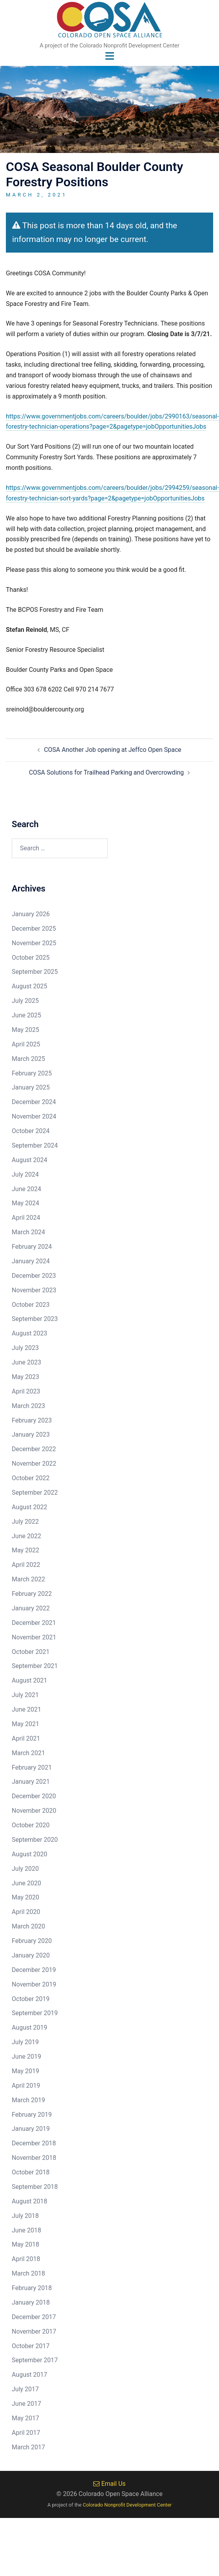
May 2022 (25, 1550)
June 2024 (26, 1189)
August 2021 (29, 1680)
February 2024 (32, 1246)
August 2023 (29, 1333)
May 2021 (25, 1724)
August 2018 (29, 2201)
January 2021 (31, 1781)
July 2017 (25, 2389)
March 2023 (28, 1406)
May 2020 (25, 1897)
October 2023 (30, 1304)
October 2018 (30, 2172)
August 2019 (29, 2027)
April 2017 (26, 2432)
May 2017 (25, 2418)
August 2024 (29, 1160)
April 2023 (26, 1391)
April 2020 (26, 1912)
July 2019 (25, 2042)
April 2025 (26, 1044)
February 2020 (32, 1941)
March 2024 (28, 1232)
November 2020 (34, 1810)
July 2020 (25, 1868)
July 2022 (25, 1521)
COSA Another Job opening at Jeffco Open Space (112, 749)
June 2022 (26, 1536)
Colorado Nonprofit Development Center (127, 2505)
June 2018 (26, 2230)
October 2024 (30, 1131)
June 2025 (26, 1015)
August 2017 (29, 2374)
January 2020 (31, 1955)
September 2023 (35, 1319)
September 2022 (35, 1492)
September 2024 (35, 1145)
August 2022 (29, 1507)
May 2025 (25, 1029)
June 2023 (26, 1362)
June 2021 (26, 1709)
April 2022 (26, 1564)
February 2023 (32, 1420)
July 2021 (25, 1695)
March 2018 (28, 2273)
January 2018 (31, 2302)
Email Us (109, 2483)
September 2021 (35, 1666)
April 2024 (26, 1217)
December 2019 (34, 1970)
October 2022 (30, 1478)
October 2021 (30, 1651)
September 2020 (35, 1839)
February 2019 (32, 2114)
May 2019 (25, 2071)
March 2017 (28, 2447)
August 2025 (29, 986)
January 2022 (31, 1608)
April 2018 (26, 2259)
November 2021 (34, 1637)
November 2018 (34, 2157)
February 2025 (32, 1073)
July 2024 (25, 1174)
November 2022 (34, 1463)
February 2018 (32, 2288)
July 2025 (25, 1000)
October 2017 (30, 2346)
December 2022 (34, 1449)
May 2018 (25, 2244)
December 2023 (34, 1275)
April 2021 (26, 1738)
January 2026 (31, 914)
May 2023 (25, 1377)
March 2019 (28, 2100)
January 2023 (31, 1434)
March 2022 (28, 1579)
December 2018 (34, 2143)
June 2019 (26, 2056)
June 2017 (26, 2403)
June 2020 (26, 1883)
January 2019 (31, 2128)
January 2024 (31, 1261)
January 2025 (31, 1087)
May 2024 (25, 1203)
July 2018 (25, 2215)
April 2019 (26, 2085)
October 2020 (30, 1825)
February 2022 (32, 1593)
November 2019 (34, 1984)
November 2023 (34, 1290)
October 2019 (30, 1999)
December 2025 (34, 928)
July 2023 (25, 1348)
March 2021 (28, 1753)
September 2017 (35, 2360)
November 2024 (34, 1116)
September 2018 (35, 2186)
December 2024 (34, 1102)
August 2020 (29, 1854)
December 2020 (34, 1796)
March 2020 (28, 1926)
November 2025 (34, 943)
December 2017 (34, 2317)
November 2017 (34, 2331)
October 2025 (30, 957)
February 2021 (32, 1767)
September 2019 (35, 2013)
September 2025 (35, 971)
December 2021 (34, 1622)
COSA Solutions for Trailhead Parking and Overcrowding (106, 772)
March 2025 (28, 1058)
